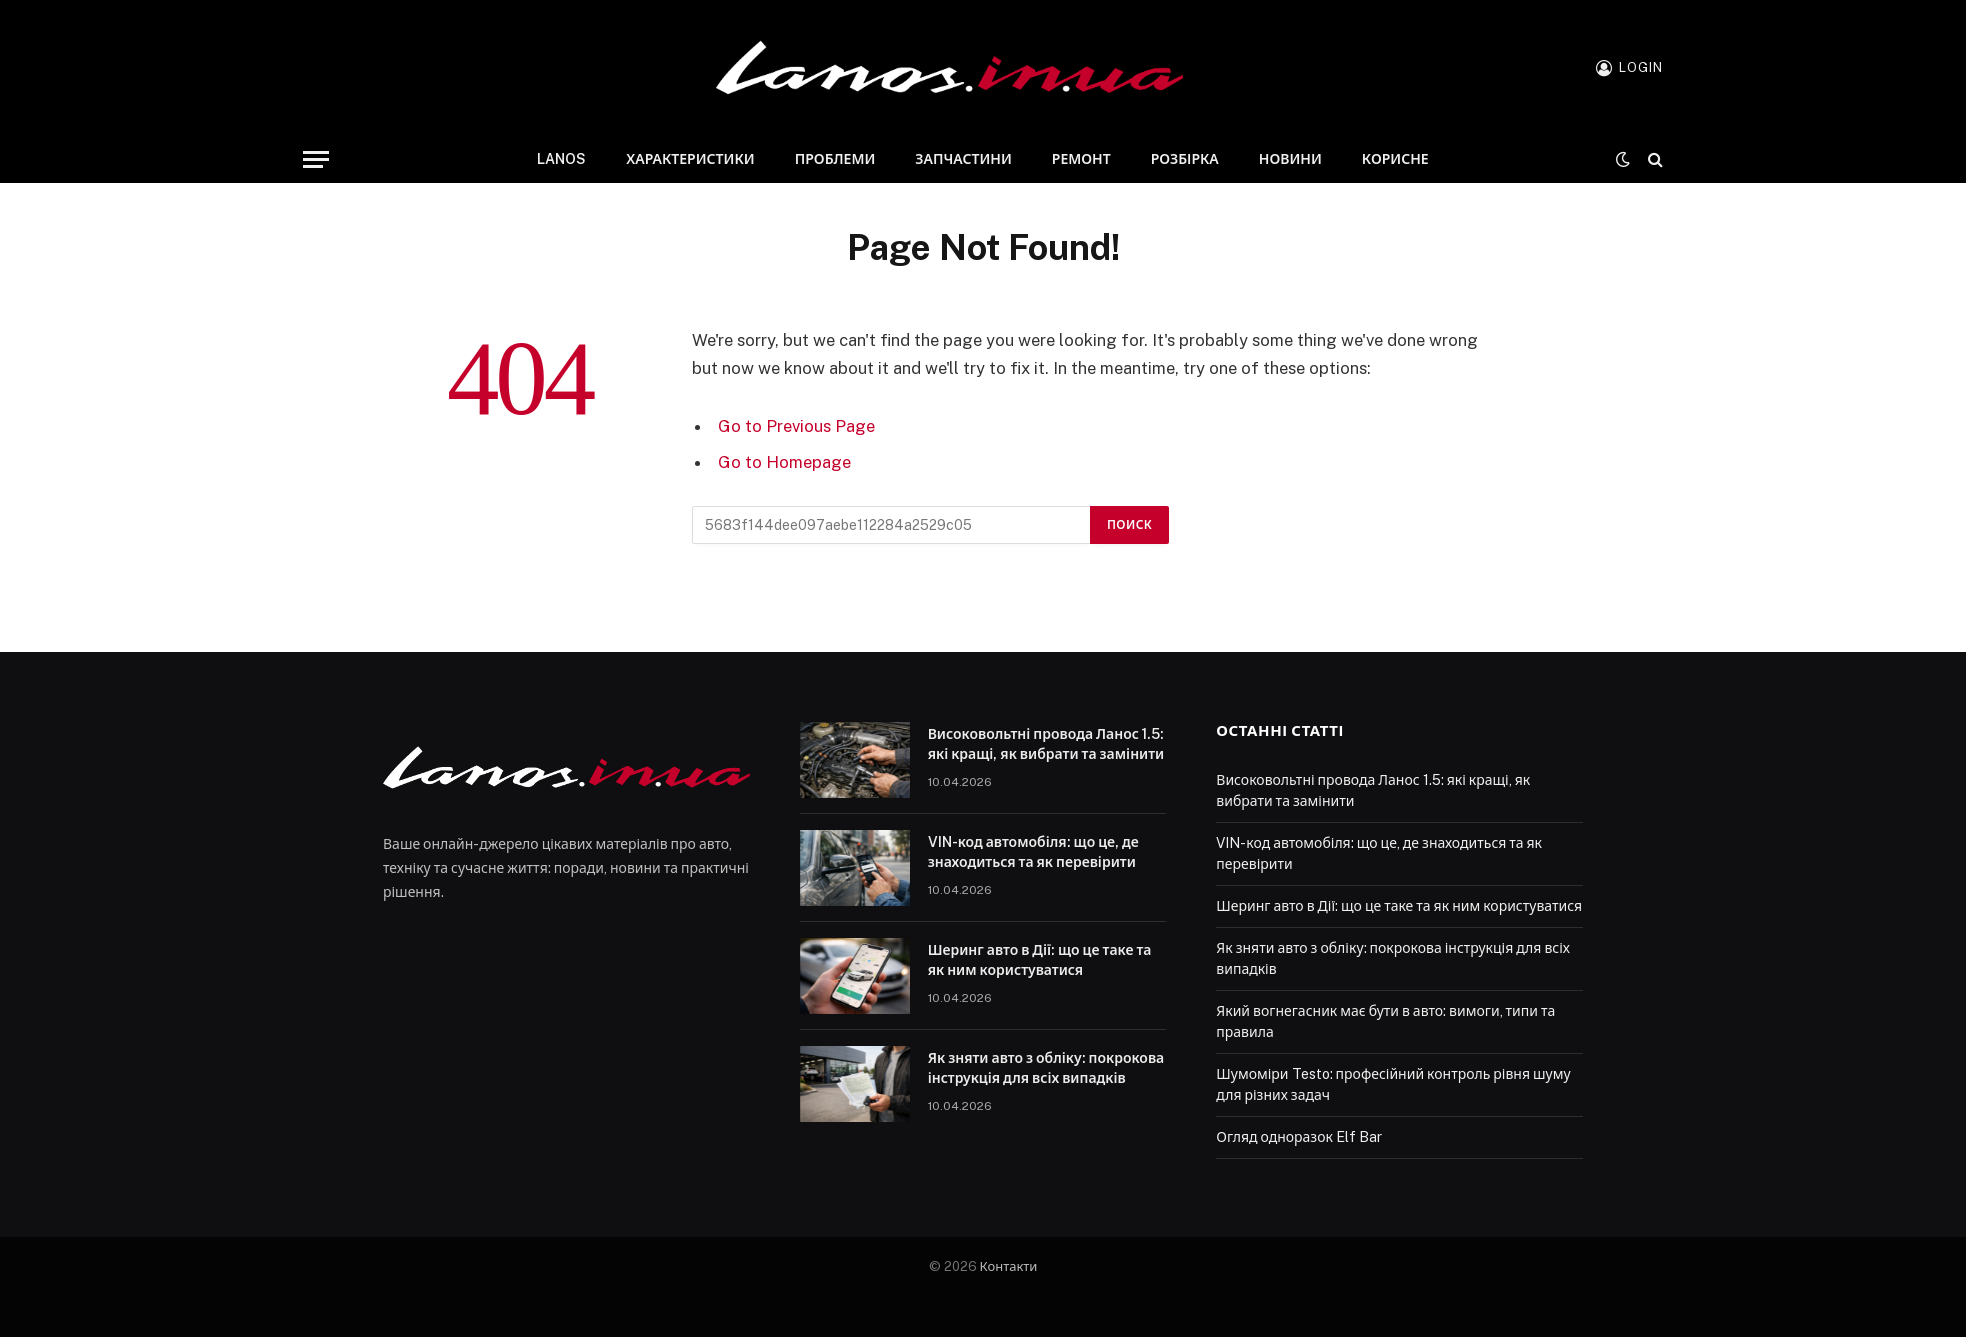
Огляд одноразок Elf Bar (1299, 1137)
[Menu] (316, 159)
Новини (1290, 159)
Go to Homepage (784, 462)
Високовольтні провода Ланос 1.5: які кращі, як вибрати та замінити (1046, 744)
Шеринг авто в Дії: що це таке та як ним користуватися (1040, 960)
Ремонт (1081, 159)
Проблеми (835, 159)
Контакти (1009, 1266)
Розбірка (1185, 159)
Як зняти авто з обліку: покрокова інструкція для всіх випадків (1046, 1068)
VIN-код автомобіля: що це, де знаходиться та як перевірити (1033, 852)
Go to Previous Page (796, 426)
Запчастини (963, 159)
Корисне (1395, 159)
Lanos (561, 159)
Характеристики (690, 159)
